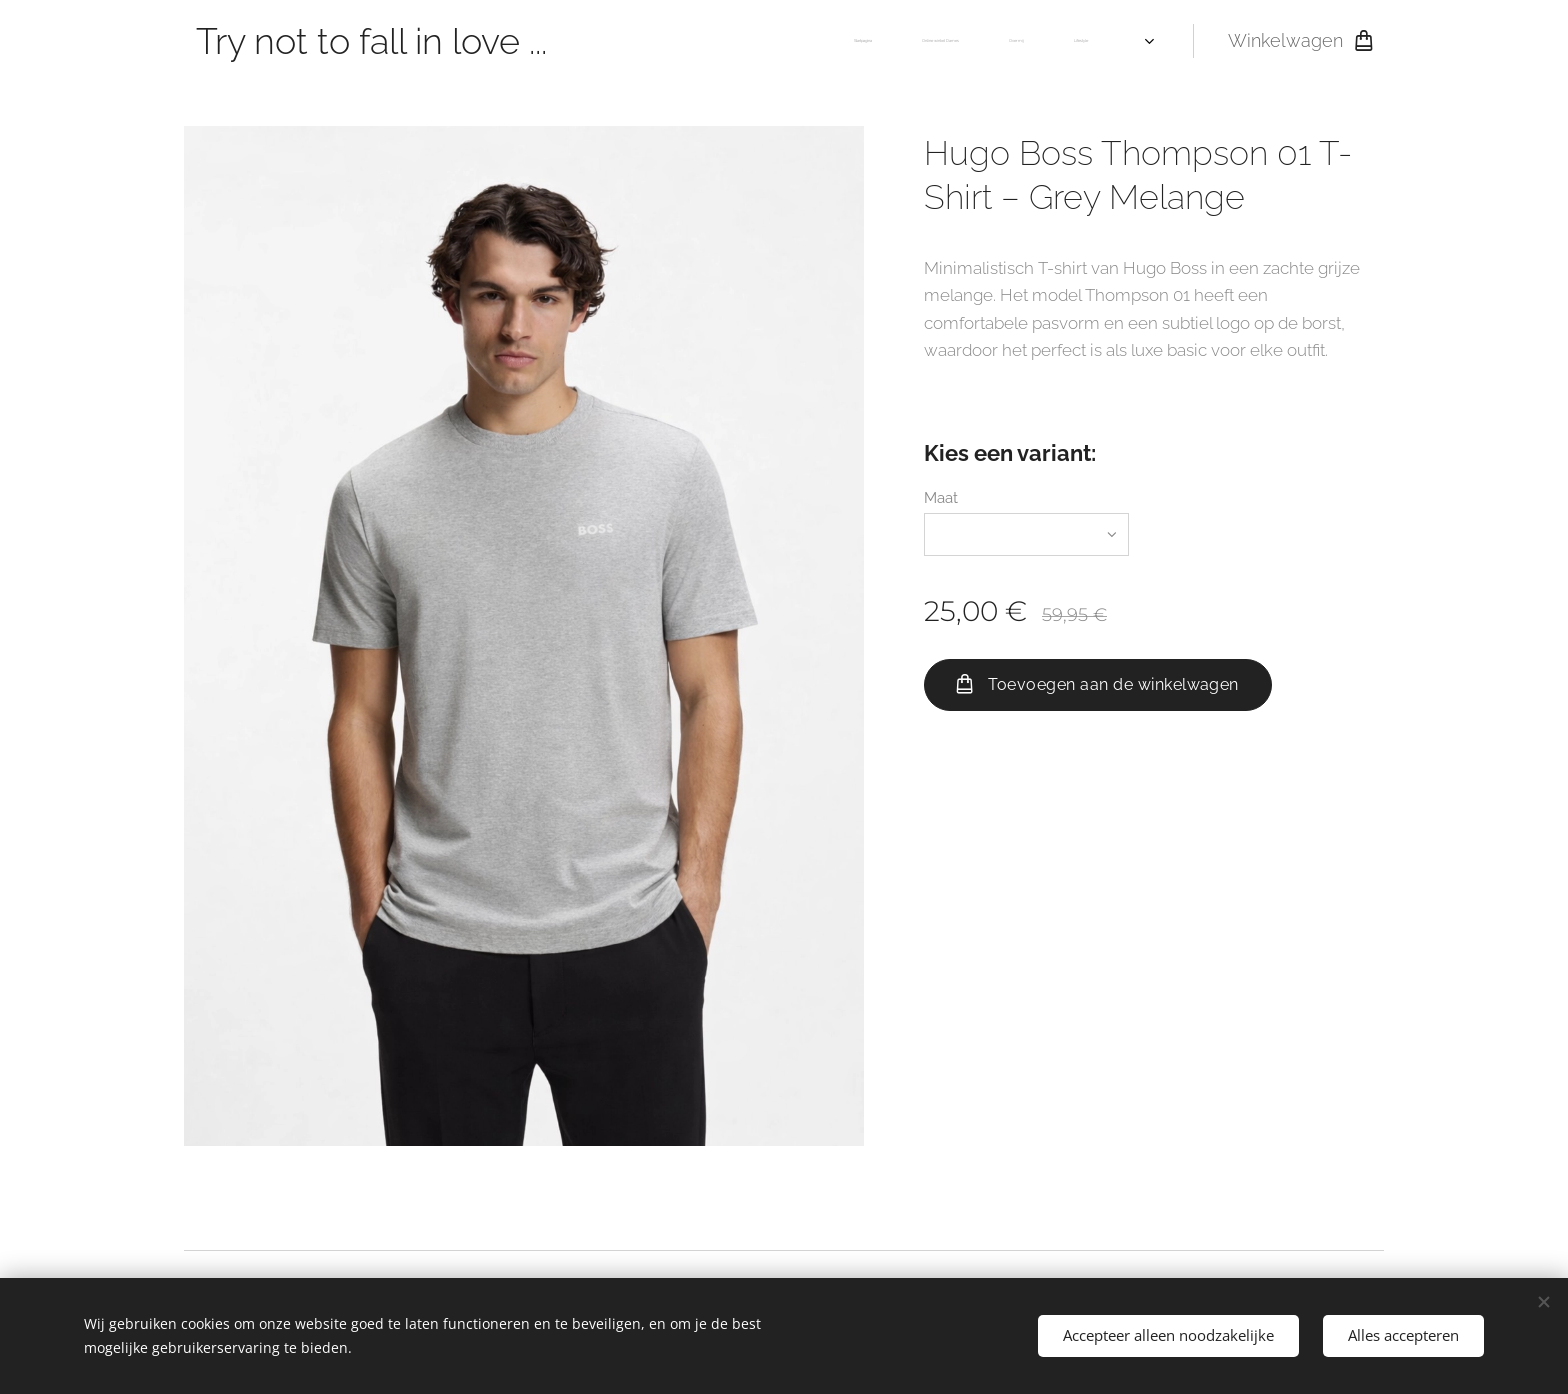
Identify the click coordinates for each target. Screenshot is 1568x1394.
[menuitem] (958, 41)
